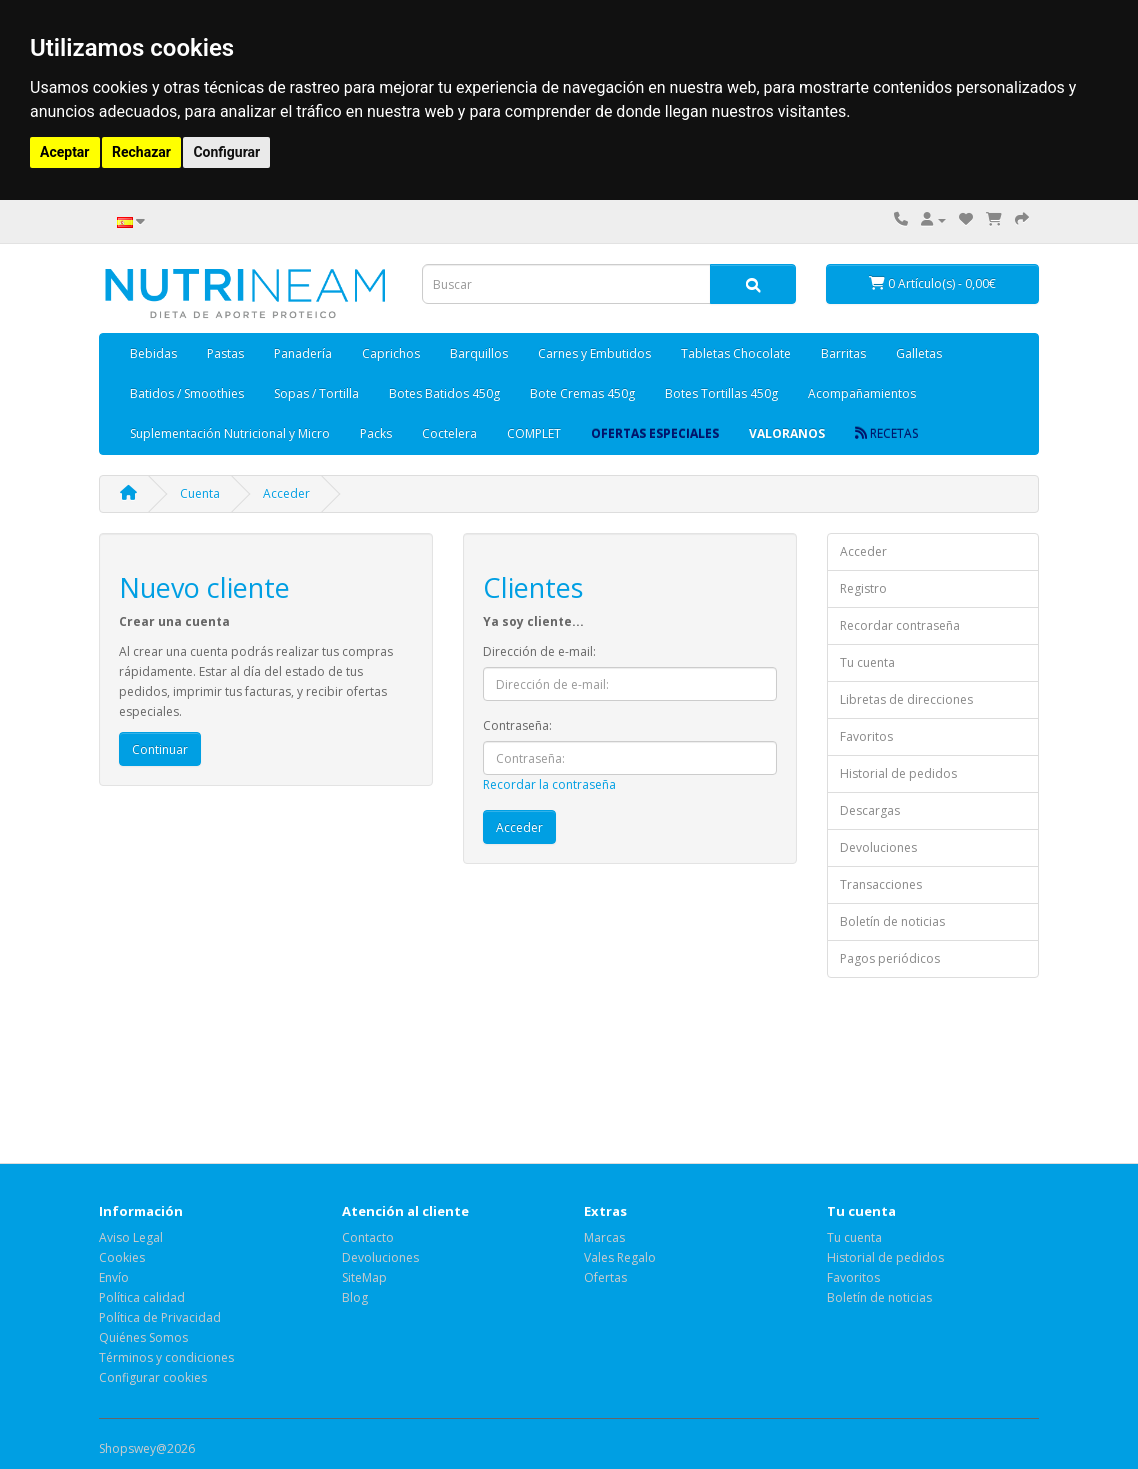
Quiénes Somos (143, 1337)
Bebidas (153, 353)
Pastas (225, 353)
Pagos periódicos (890, 958)
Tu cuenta (867, 662)
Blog (355, 1297)
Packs (376, 433)
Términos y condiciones (166, 1357)
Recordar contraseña (900, 625)
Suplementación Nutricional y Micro (230, 433)
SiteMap (364, 1277)
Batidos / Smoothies (187, 393)
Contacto (368, 1237)
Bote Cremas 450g (582, 393)
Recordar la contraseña (549, 784)
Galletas (919, 353)
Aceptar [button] (65, 152)
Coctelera (449, 433)
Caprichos (391, 353)
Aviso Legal (131, 1237)
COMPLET (534, 433)
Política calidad (142, 1297)
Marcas (604, 1237)
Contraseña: (517, 725)
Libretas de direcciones (906, 699)
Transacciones (881, 884)
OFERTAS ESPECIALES (655, 433)
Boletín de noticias (892, 921)
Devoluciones (878, 847)
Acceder (286, 493)
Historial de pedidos (898, 773)
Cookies (122, 1257)
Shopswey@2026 (147, 1448)
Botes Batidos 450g (444, 393)
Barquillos (479, 353)
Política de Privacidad (160, 1317)
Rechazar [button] (141, 152)
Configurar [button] (226, 152)
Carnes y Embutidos (594, 353)
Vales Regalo (620, 1257)
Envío (114, 1277)
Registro (863, 588)
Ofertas (605, 1277)
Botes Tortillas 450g (721, 393)
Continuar (160, 749)
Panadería (303, 353)
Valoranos (787, 433)
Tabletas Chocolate (736, 353)
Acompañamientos (862, 393)
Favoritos (866, 736)
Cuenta (200, 493)
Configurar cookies (153, 1377)
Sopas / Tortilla (316, 393)
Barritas (843, 353)
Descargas (870, 810)
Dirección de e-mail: (539, 651)
